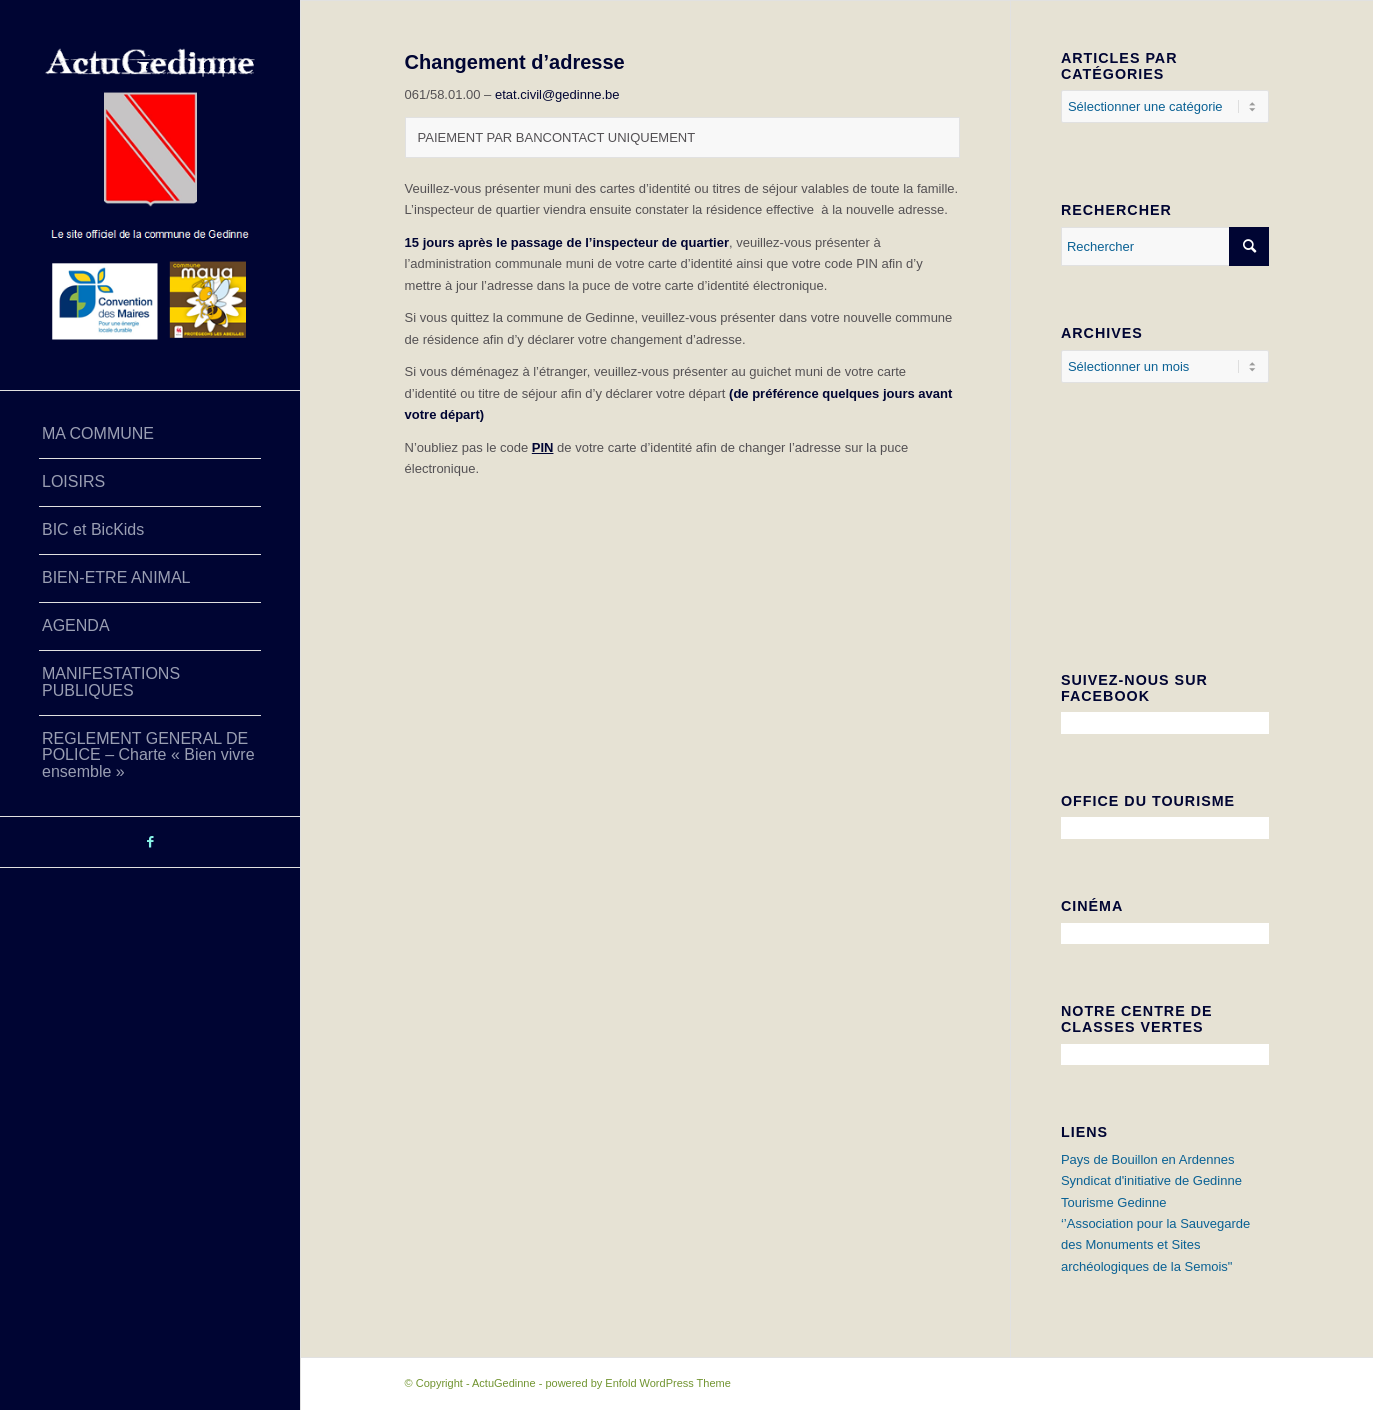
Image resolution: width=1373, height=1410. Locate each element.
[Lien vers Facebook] (150, 842)
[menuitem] (150, 435)
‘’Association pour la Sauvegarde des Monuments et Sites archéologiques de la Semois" (1155, 1245)
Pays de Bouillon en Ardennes (1147, 1159)
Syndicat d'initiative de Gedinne (1151, 1180)
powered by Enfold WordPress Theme (637, 1383)
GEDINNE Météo (1165, 538)
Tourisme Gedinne (1114, 1202)
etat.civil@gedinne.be (557, 94)
